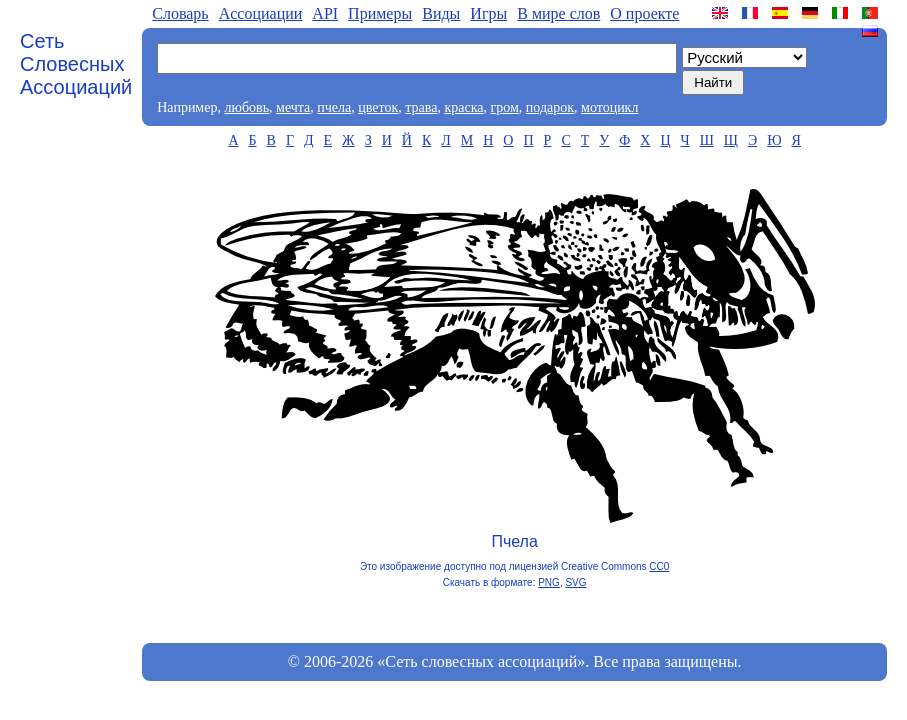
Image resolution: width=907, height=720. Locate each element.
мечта (293, 107)
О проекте (644, 13)
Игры (488, 13)
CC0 (659, 566)
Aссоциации (261, 13)
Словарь (180, 13)
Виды (441, 13)
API (325, 13)
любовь (246, 107)
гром (504, 107)
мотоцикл (609, 107)
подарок (550, 107)
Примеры (380, 13)
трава (421, 107)
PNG (549, 582)
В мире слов (558, 13)
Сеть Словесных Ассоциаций (76, 64)
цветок (378, 107)
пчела (334, 107)
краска (463, 107)
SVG (575, 582)
